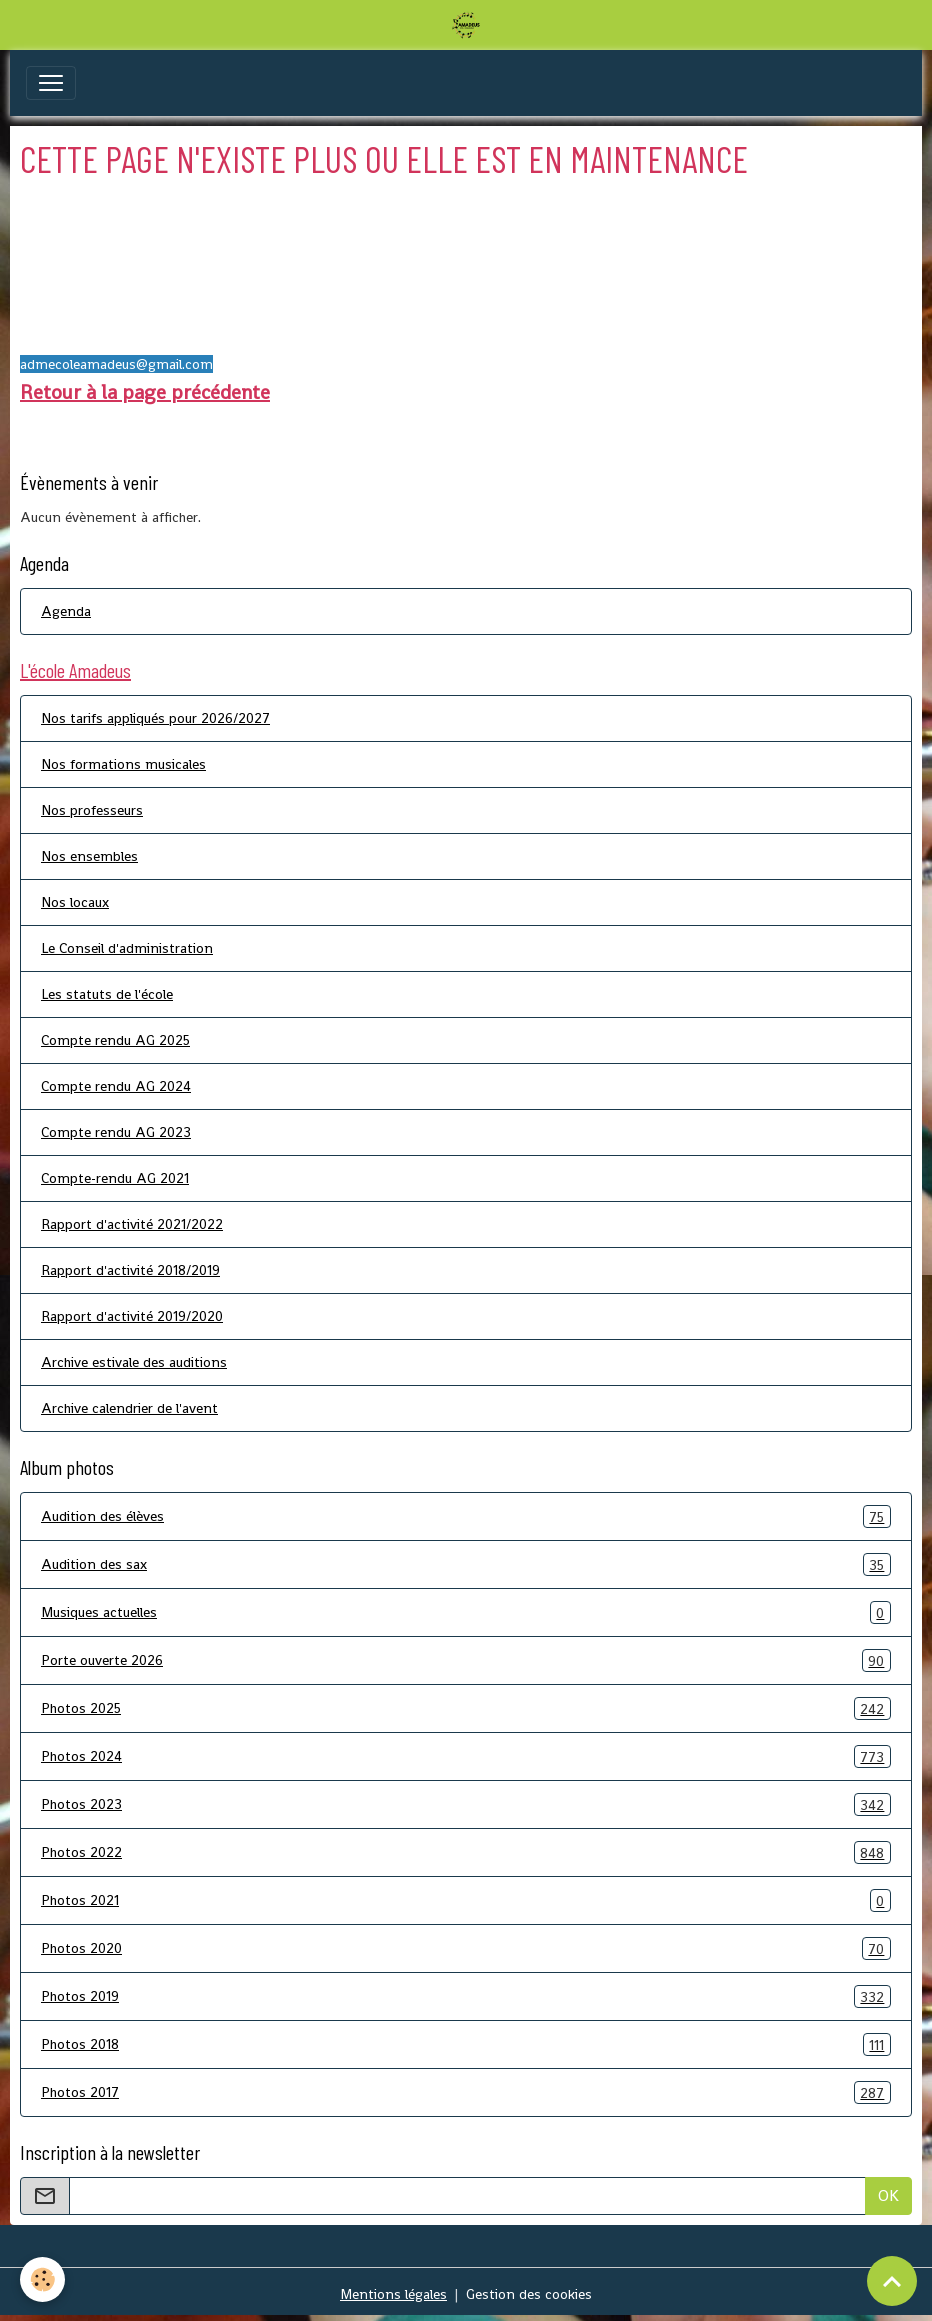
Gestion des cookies (529, 2294)
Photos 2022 (466, 1852)
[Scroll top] (892, 2281)
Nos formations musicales (123, 764)
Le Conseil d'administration (127, 948)
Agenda (66, 611)
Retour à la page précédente (145, 392)
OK (888, 2195)
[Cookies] (42, 2279)
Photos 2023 (466, 1804)
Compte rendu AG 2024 (116, 1086)
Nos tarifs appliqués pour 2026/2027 (155, 718)
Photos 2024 (466, 1756)
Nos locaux (75, 902)
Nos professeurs (92, 810)
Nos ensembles (89, 856)
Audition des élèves (466, 1516)
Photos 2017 (466, 2092)
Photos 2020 (466, 1948)
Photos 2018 (466, 2044)
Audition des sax (466, 1564)
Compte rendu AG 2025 (115, 1040)
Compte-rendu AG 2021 (115, 1178)
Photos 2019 (466, 1996)
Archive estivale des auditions (134, 1362)
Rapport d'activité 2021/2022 (132, 1224)
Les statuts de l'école (107, 994)
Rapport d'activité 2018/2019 (130, 1270)
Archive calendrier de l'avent (129, 1408)
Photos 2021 (466, 1900)
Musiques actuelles (466, 1612)
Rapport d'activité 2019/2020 (132, 1316)
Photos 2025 (466, 1708)
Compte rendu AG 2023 (116, 1132)
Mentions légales (393, 2294)
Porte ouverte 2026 (466, 1660)
